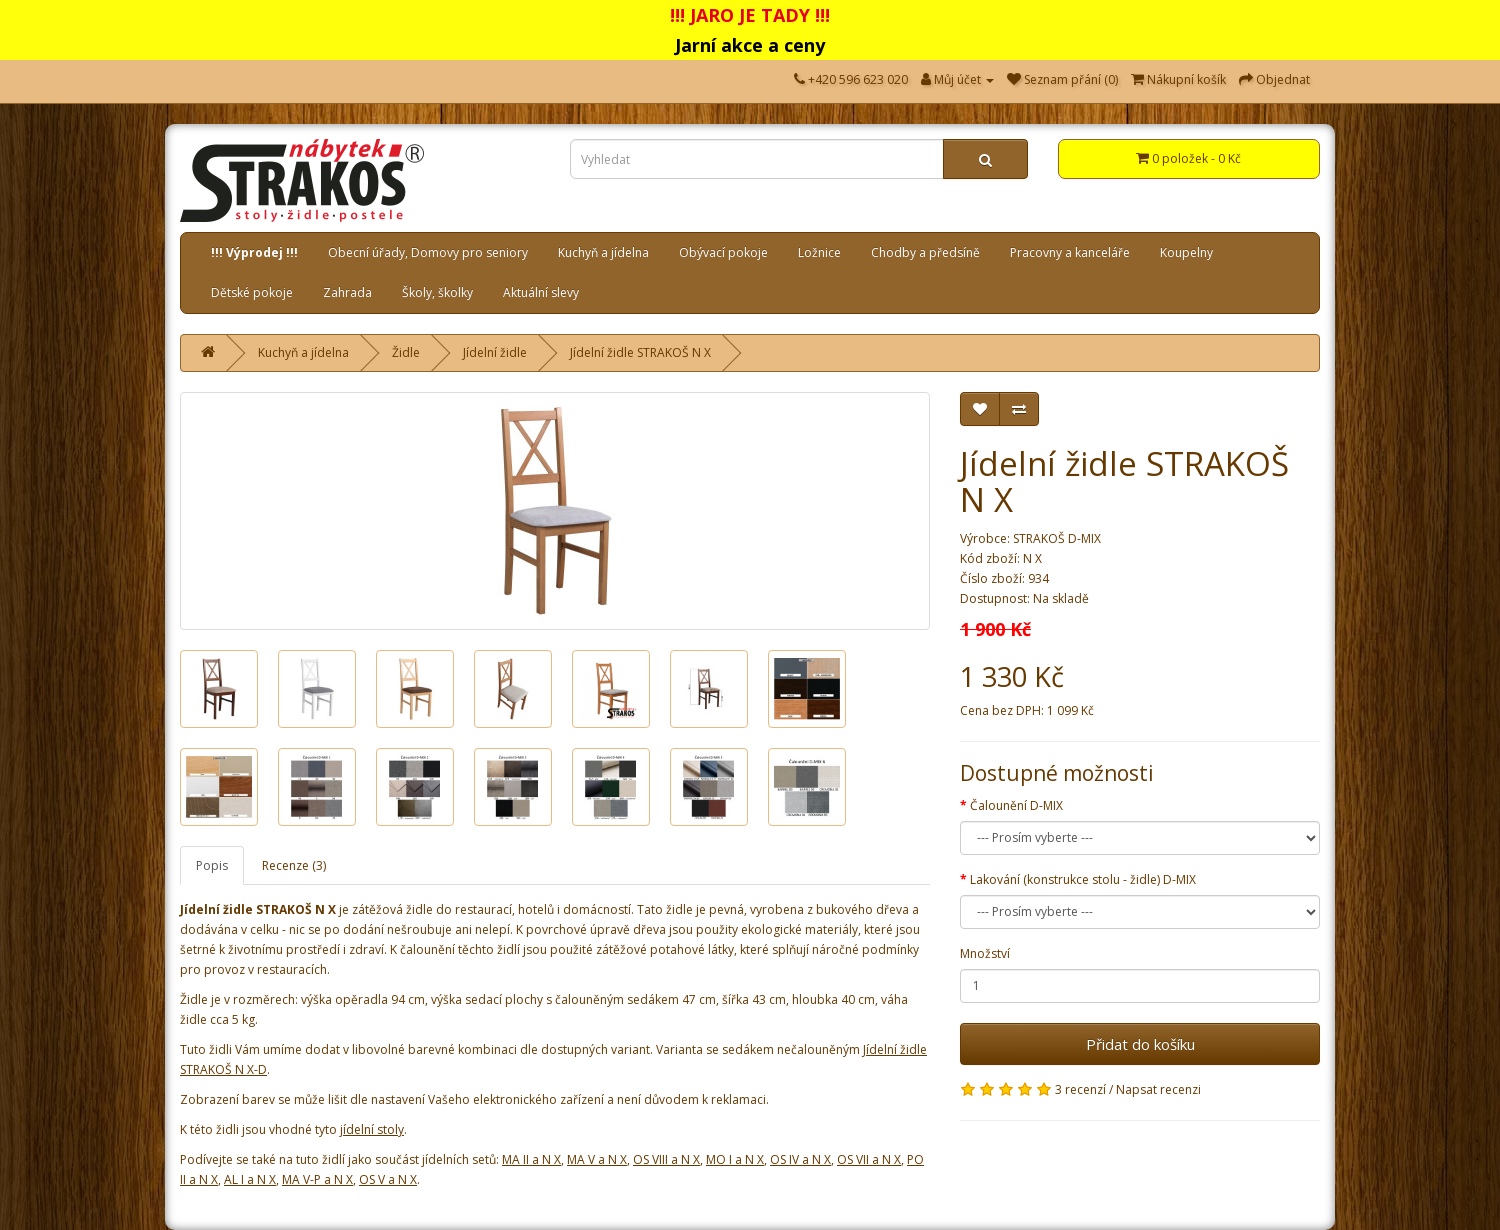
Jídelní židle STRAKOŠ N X (640, 352)
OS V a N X (388, 1179)
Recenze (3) (294, 865)
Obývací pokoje (723, 252)
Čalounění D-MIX (1016, 805)
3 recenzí (1080, 1089)
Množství (985, 953)
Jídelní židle (495, 352)
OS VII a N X (869, 1159)
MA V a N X (597, 1159)
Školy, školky (437, 292)
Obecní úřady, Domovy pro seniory (428, 252)
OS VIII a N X (666, 1159)
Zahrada (347, 292)
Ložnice (819, 252)
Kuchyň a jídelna (603, 252)
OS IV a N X (800, 1159)
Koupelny (1186, 252)
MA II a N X (531, 1159)
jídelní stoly (372, 1129)
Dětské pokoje (252, 292)
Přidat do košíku (1140, 1044)
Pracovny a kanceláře (1070, 252)
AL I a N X (250, 1179)
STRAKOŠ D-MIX (1057, 538)
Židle (406, 352)
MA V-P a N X (317, 1179)
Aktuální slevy (541, 292)
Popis (212, 865)
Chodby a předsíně (925, 252)
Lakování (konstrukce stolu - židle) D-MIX (1083, 879)
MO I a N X (735, 1159)
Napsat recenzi (1158, 1089)
